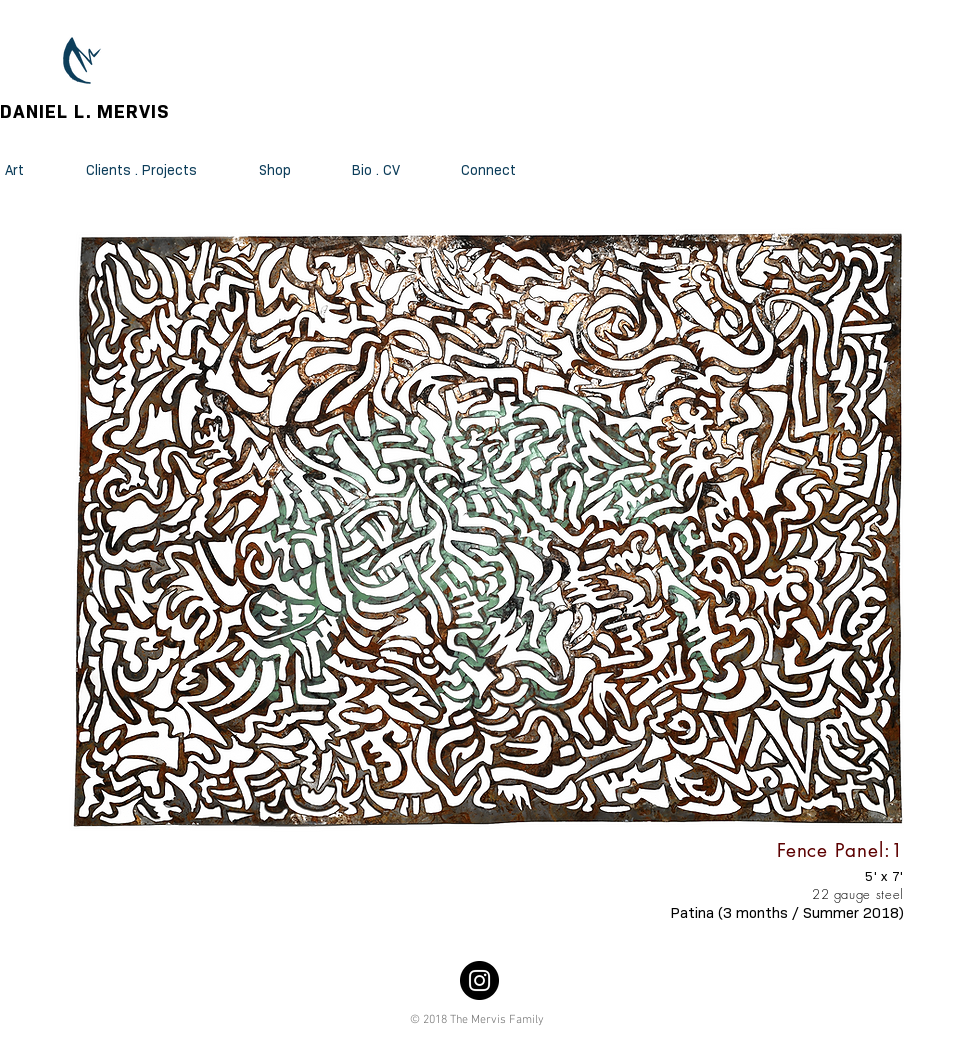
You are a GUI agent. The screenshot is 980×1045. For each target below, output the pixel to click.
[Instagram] (479, 980)
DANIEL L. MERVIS (85, 111)
